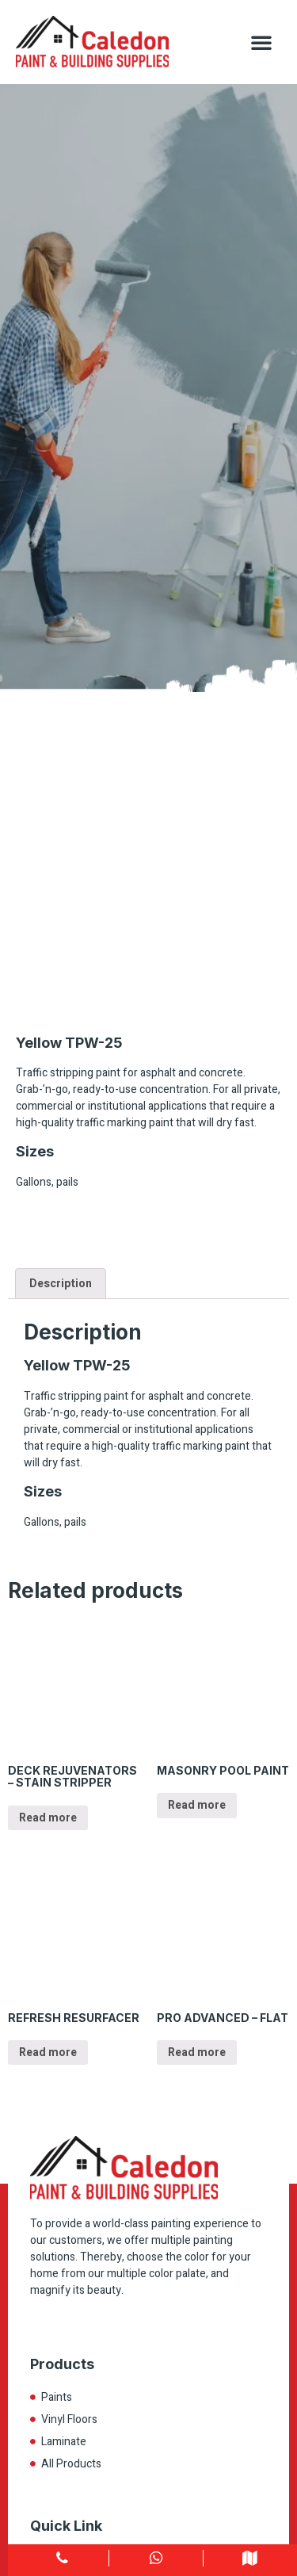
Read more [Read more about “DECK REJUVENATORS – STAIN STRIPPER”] (48, 1818)
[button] (261, 42)
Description (60, 1283)
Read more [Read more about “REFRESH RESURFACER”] (48, 2052)
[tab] (60, 1283)
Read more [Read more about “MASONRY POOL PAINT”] (197, 1805)
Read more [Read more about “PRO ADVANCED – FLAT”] (197, 2052)
